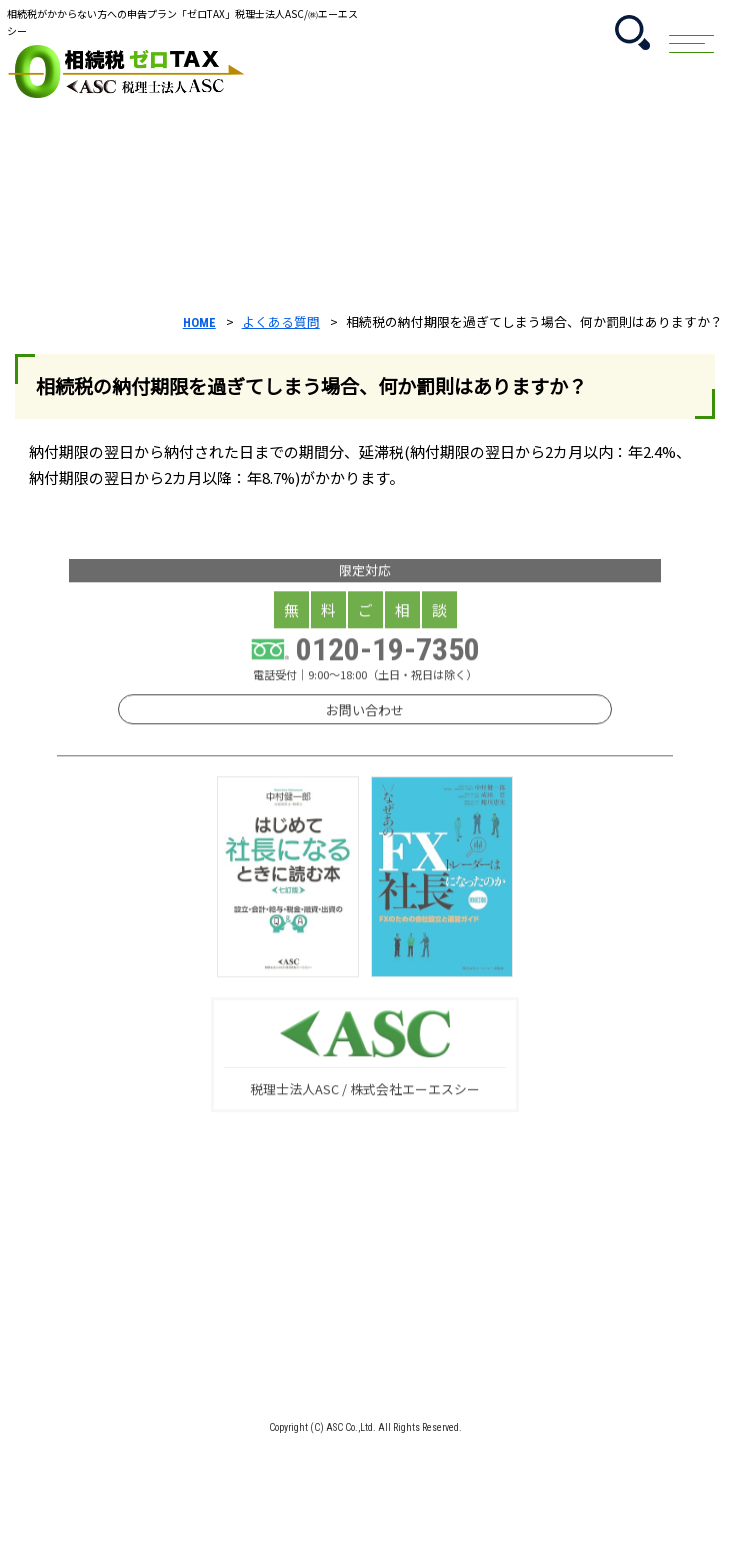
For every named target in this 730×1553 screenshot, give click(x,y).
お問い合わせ (365, 766)
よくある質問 (281, 321)
